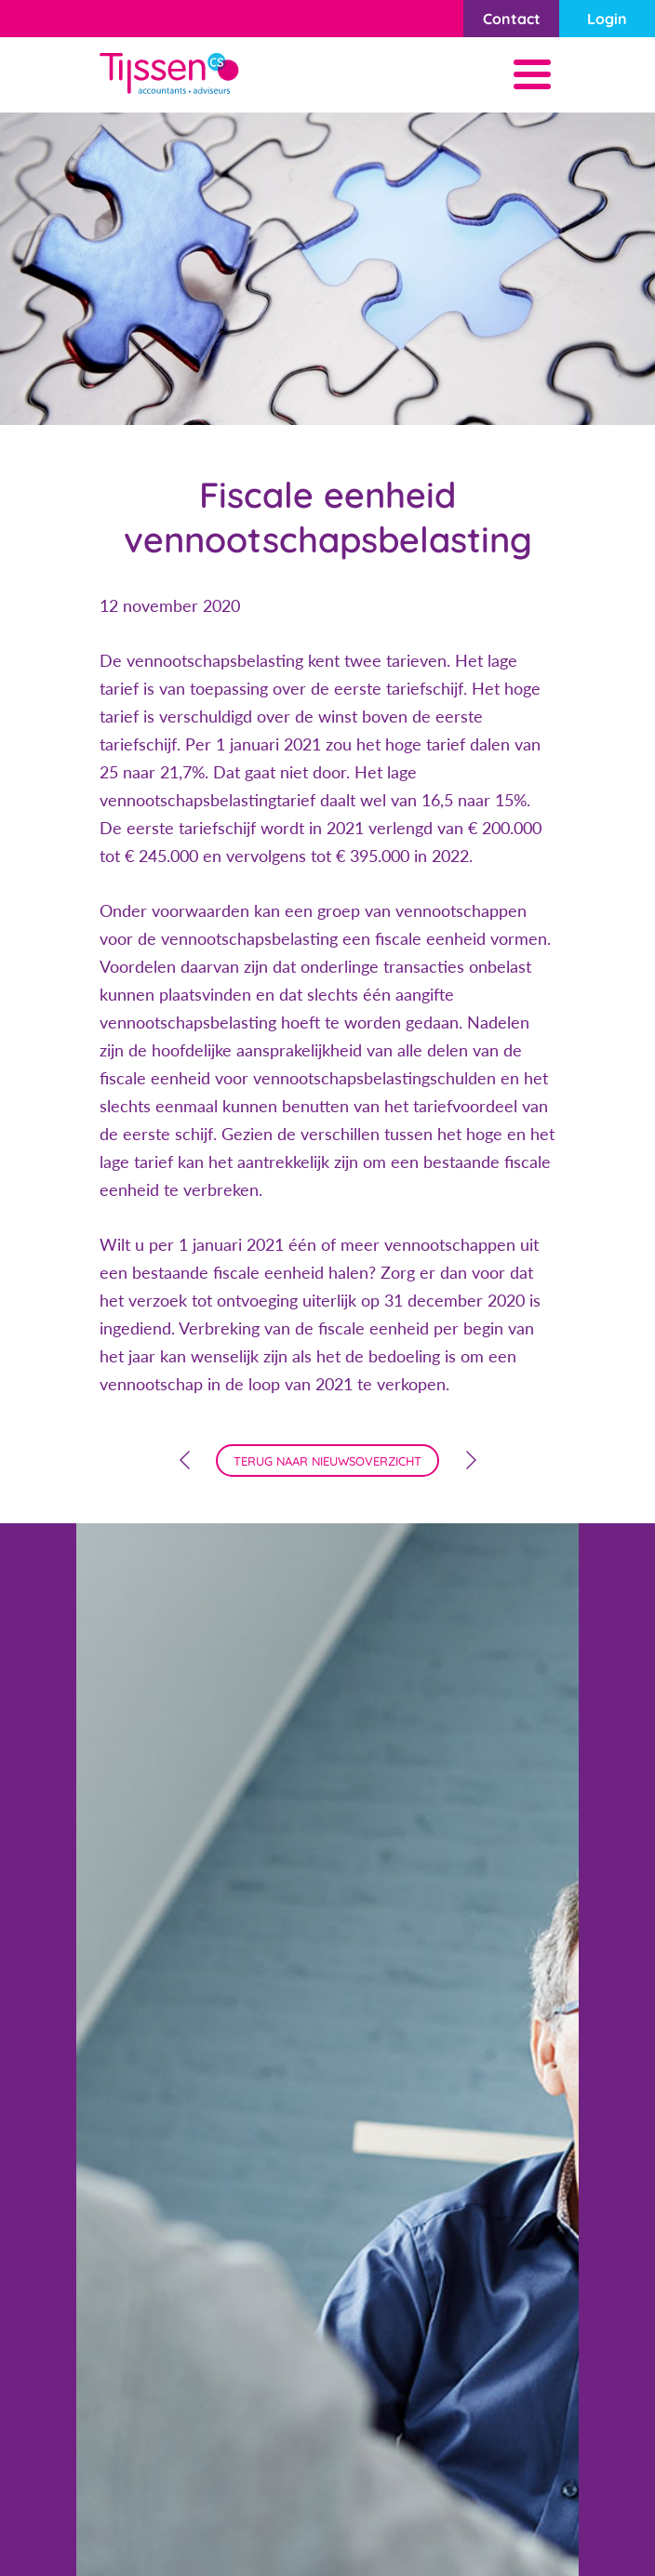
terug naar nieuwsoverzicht (327, 1461)
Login (607, 18)
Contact (512, 18)
